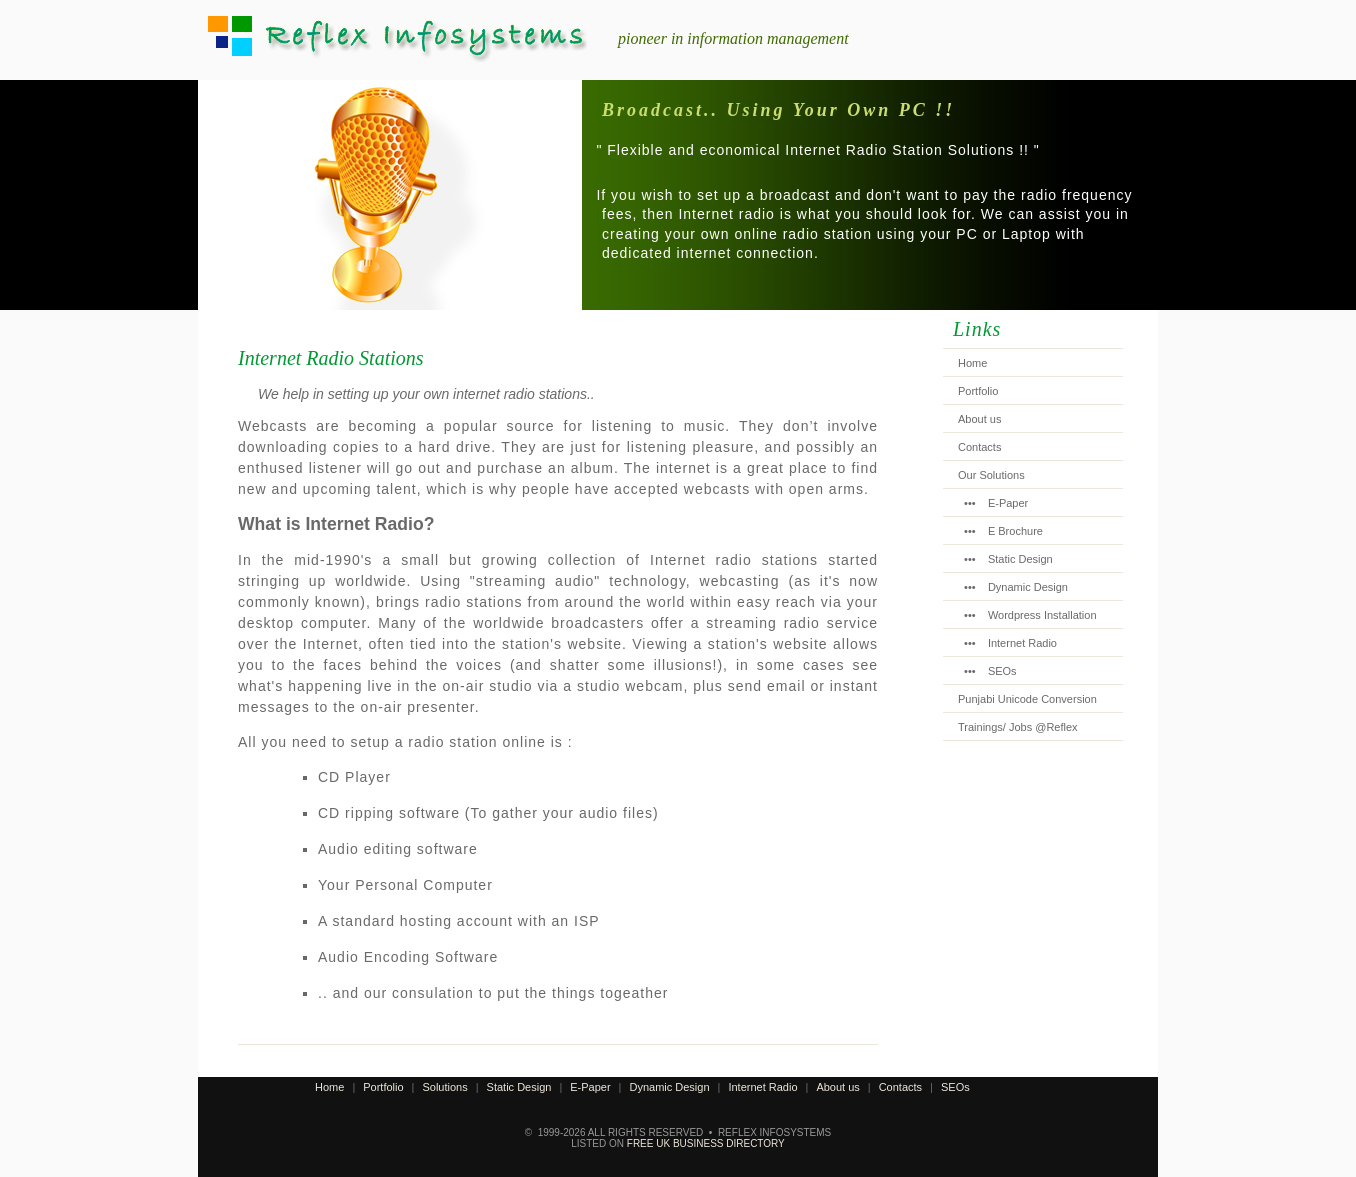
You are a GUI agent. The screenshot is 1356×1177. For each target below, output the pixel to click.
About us (979, 419)
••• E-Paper (993, 503)
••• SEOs (987, 671)
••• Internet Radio (1007, 643)
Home (972, 363)
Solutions (444, 1087)
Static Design (519, 1087)
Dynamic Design (669, 1087)
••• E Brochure (1000, 531)
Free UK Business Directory (706, 1143)
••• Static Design (1005, 559)
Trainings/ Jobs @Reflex (1018, 727)
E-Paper (590, 1087)
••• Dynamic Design (1013, 587)
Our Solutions (991, 475)
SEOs (955, 1087)
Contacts (979, 447)
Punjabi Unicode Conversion (1027, 699)
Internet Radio (762, 1087)
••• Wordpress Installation (1027, 615)
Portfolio (978, 391)
